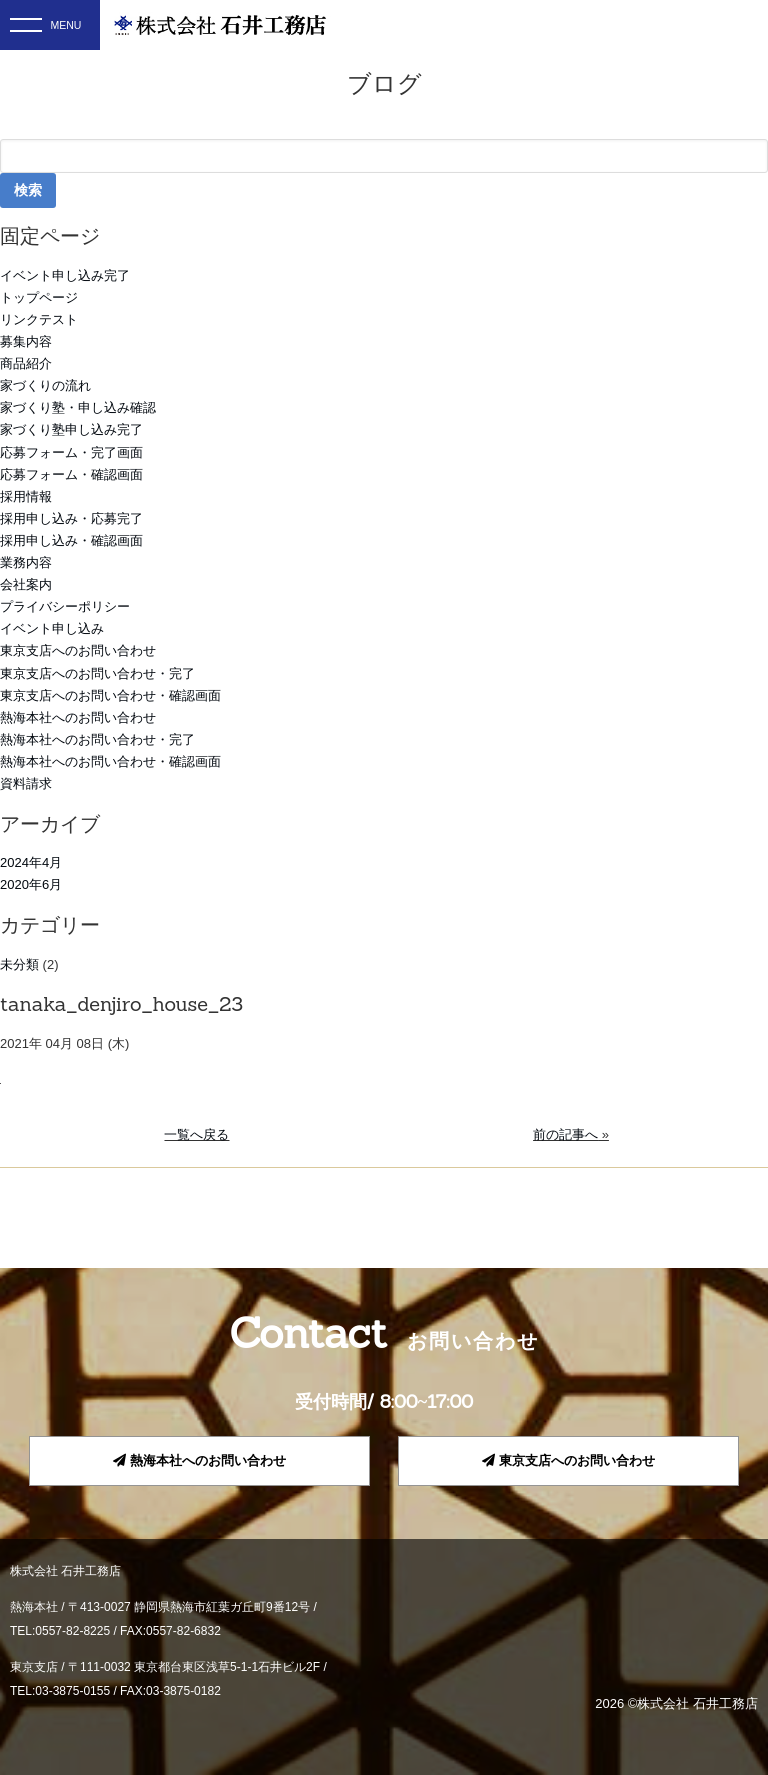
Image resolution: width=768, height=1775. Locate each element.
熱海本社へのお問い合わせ (78, 717)
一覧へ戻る (196, 1134)
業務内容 (26, 562)
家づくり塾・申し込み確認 (78, 407)
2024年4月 (31, 862)
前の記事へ (565, 1134)
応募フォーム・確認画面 (71, 474)
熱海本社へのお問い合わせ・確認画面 (110, 761)
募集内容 (26, 341)
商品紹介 (26, 363)
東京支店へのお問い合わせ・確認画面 (110, 695)
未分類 (19, 964)
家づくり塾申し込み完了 (71, 429)
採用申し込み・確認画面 (71, 540)
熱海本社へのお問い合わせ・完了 (97, 739)
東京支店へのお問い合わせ (78, 650)
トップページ (39, 297)
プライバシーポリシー (65, 606)
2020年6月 (31, 884)
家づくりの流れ (45, 385)
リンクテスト (39, 319)
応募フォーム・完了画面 (71, 452)
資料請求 (26, 783)
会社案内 (26, 584)
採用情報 (26, 496)
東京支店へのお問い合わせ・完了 (97, 673)
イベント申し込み (52, 628)
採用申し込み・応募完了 (71, 518)
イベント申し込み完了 (65, 275)
